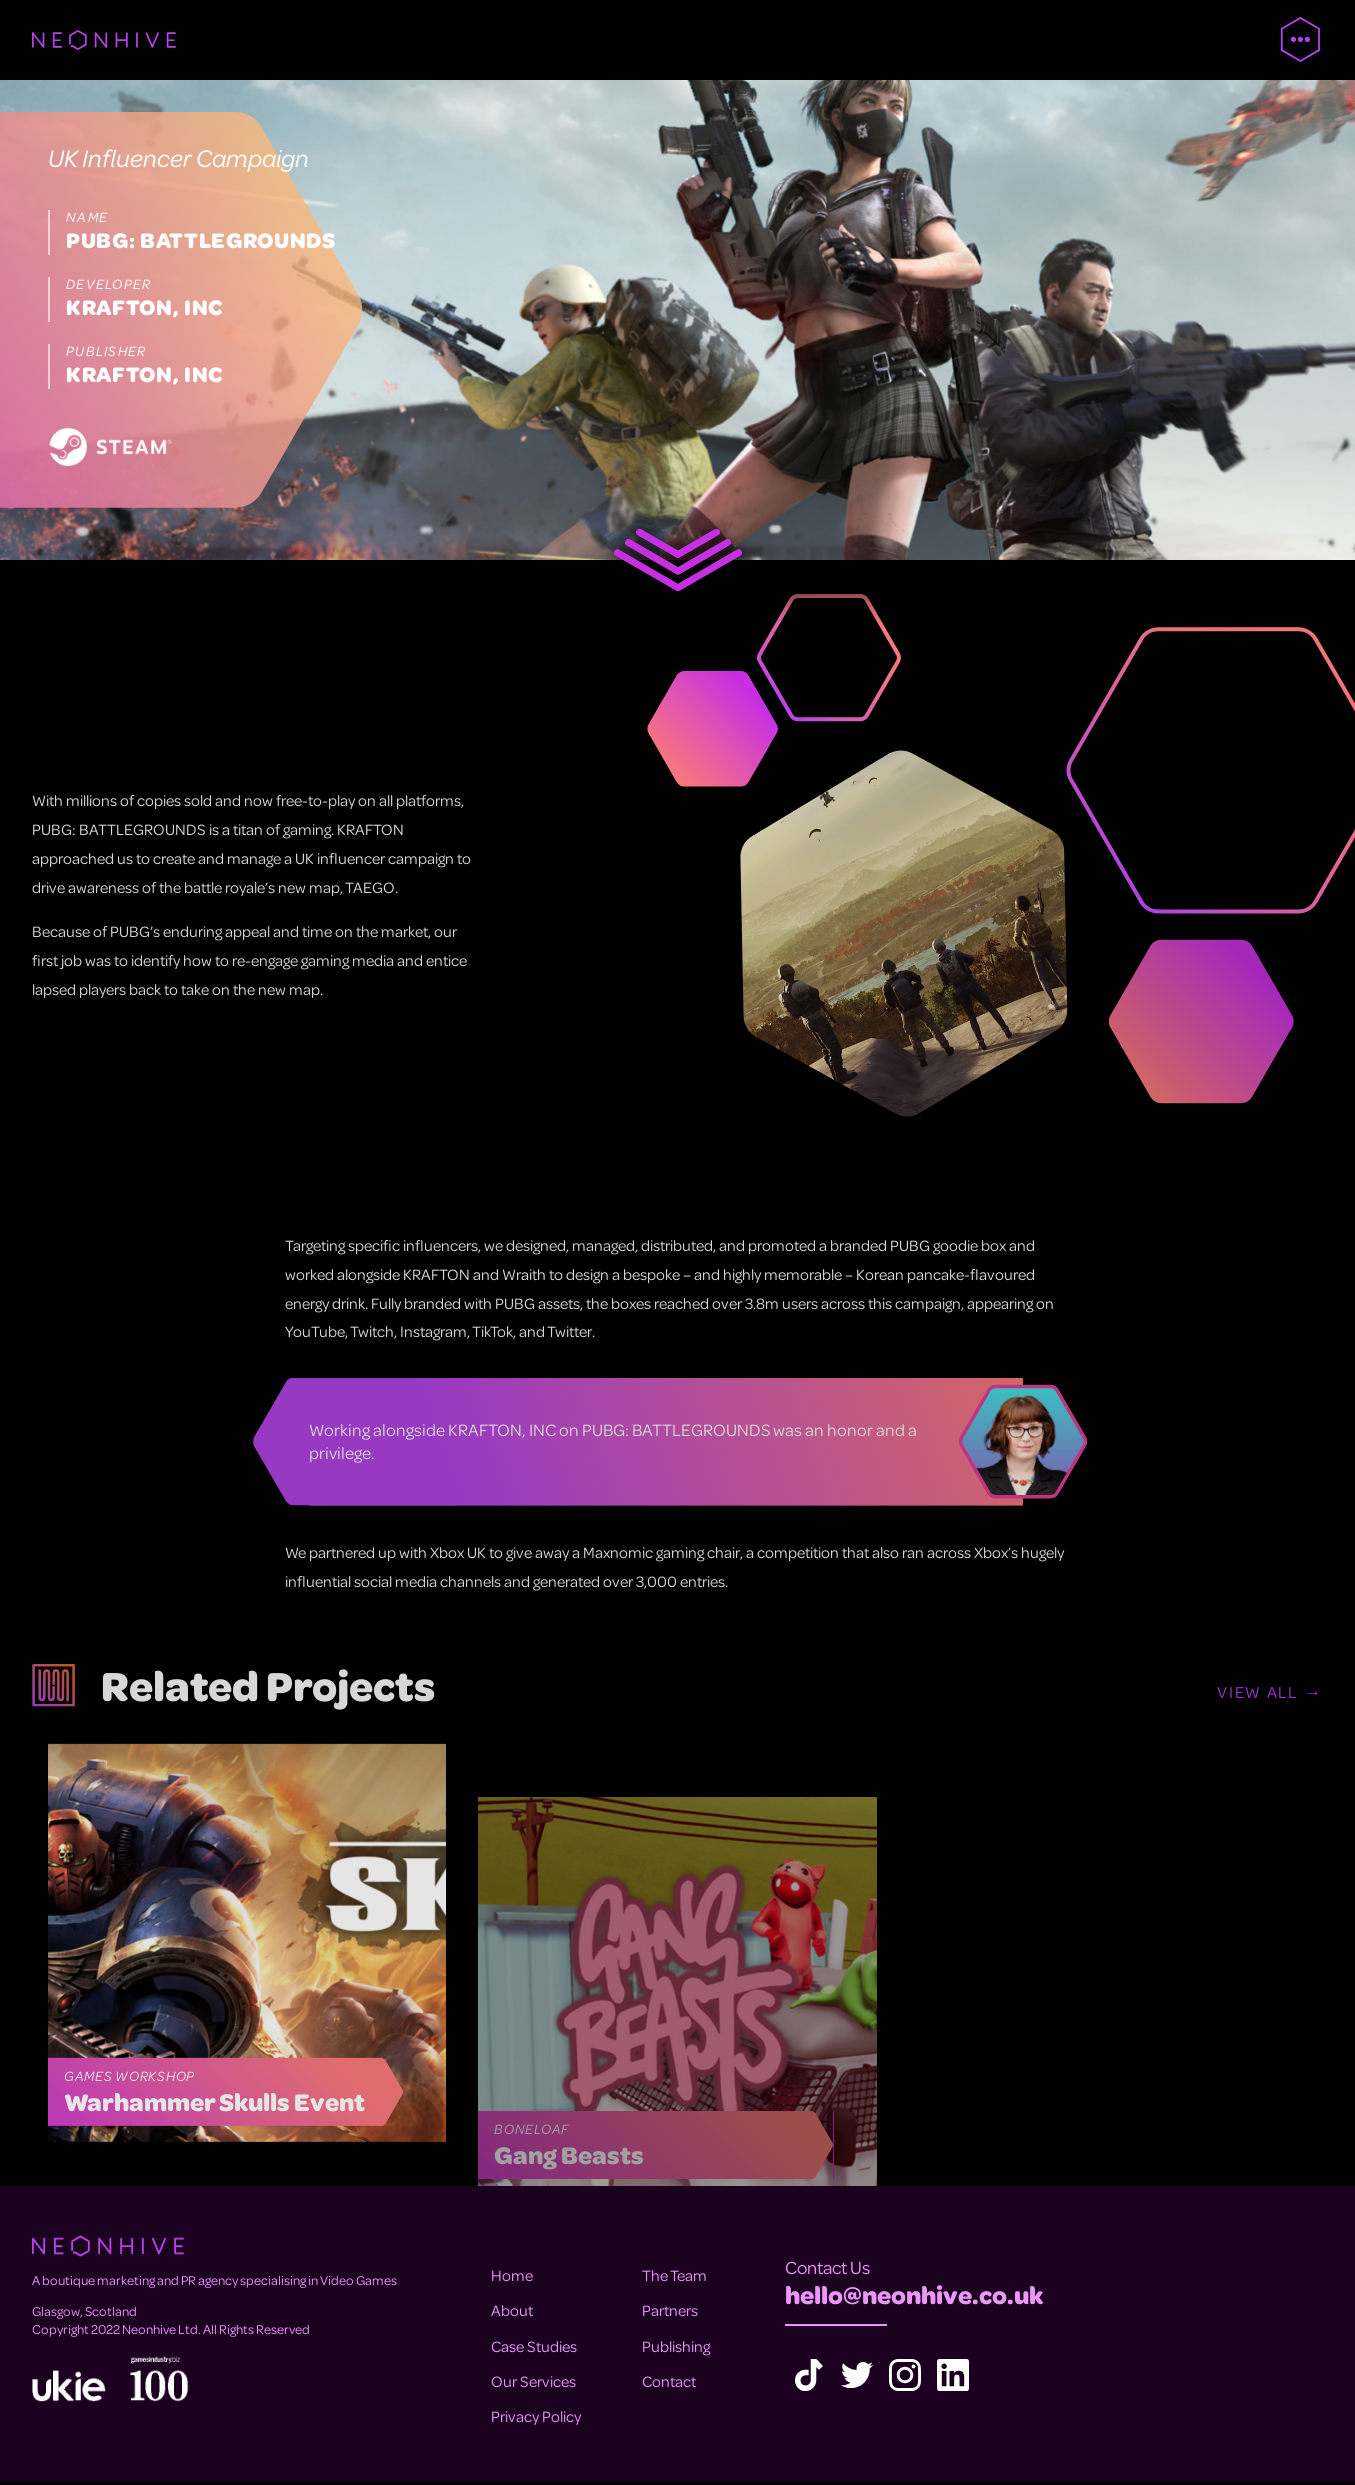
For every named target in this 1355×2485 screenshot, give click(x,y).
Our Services (533, 2383)
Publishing (676, 2348)
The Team (674, 2278)
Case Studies (534, 2348)
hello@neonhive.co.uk (914, 2296)
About (512, 2313)
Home (512, 2278)
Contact (669, 2383)
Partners (670, 2313)
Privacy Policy (536, 2418)
